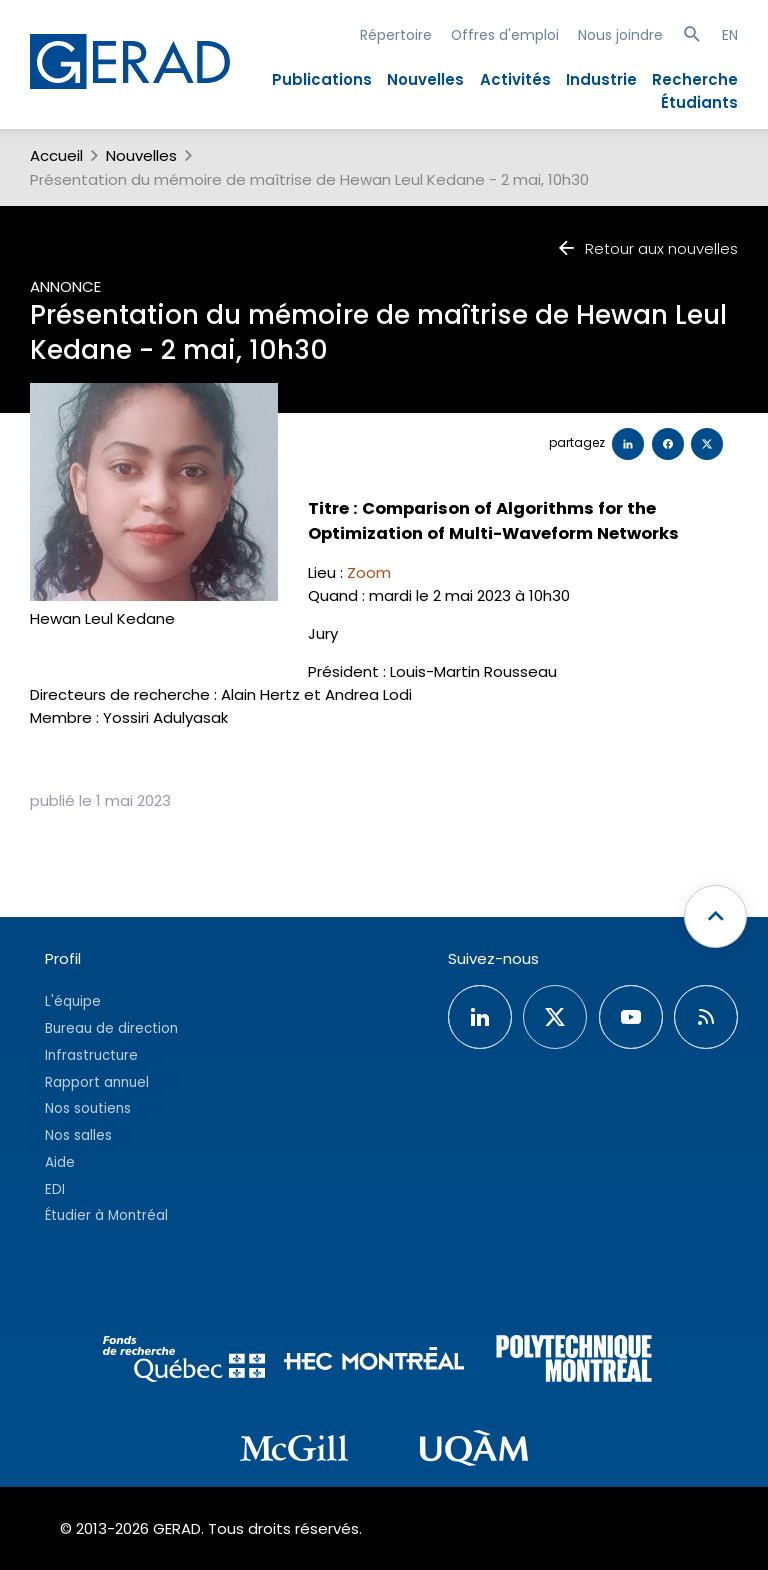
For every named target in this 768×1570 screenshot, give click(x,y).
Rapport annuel (97, 1082)
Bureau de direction (111, 1028)
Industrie (601, 79)
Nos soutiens (88, 1108)
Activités (515, 79)
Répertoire (396, 35)
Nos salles (78, 1135)
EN (730, 35)
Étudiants (699, 102)
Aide (60, 1162)
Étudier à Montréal (106, 1215)
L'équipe (73, 1001)
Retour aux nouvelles (647, 248)
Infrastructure (91, 1055)
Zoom (369, 572)
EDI (55, 1189)
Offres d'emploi (505, 35)
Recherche (695, 79)
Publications (322, 79)
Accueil (56, 155)
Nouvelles (425, 79)
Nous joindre (620, 35)
